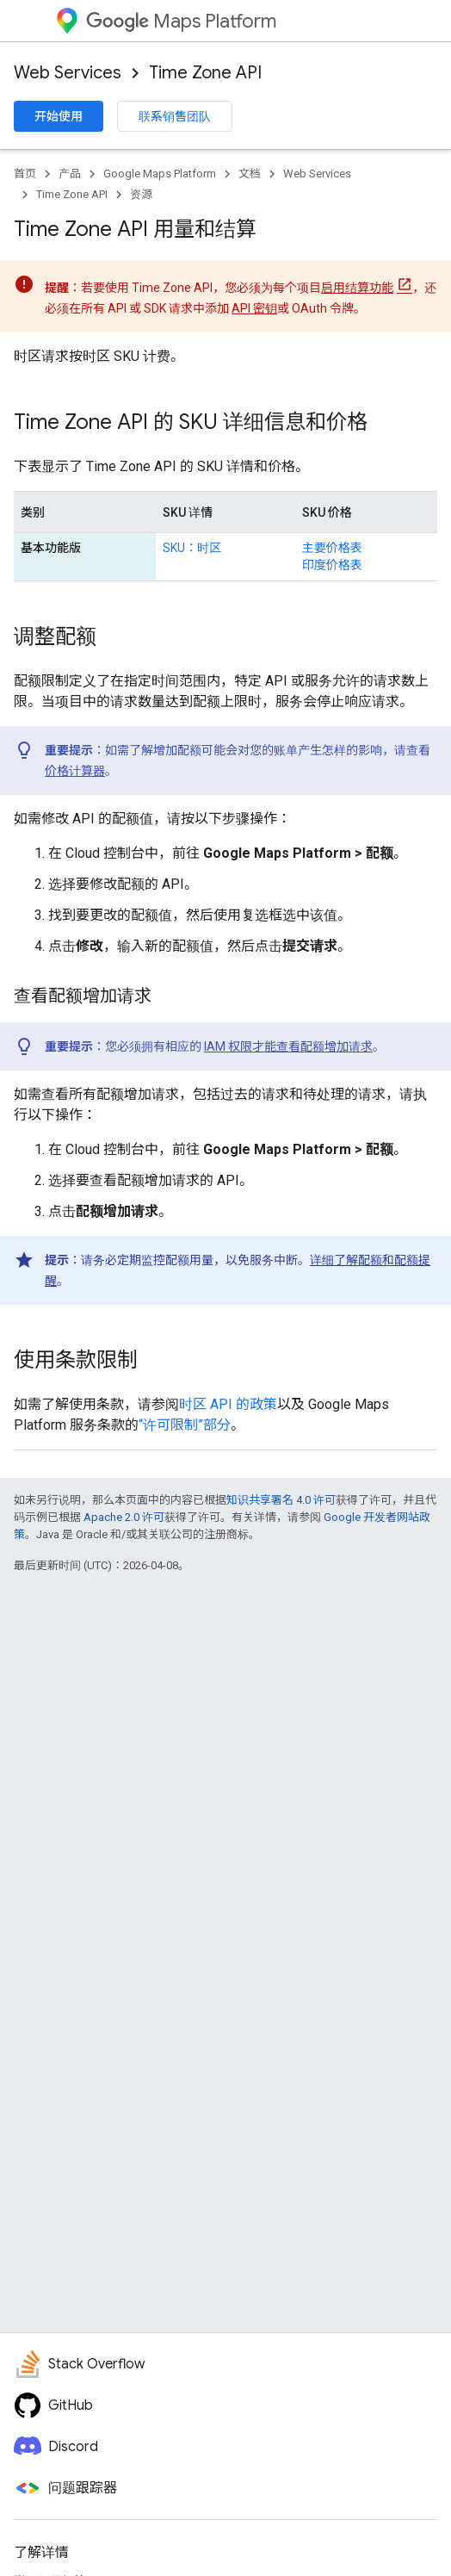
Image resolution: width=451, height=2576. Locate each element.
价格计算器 (75, 771)
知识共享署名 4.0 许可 (281, 1499)
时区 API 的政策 (228, 1404)
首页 (25, 173)
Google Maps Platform (159, 173)
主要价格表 (332, 548)
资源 (141, 194)
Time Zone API (205, 73)
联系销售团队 (175, 116)
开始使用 (58, 116)
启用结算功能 (357, 288)
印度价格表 (332, 565)
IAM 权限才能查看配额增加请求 (288, 1046)
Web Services (67, 73)
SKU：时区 (192, 548)
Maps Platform (181, 21)
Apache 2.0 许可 (123, 1517)
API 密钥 (254, 308)
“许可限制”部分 (185, 1425)
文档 (249, 173)
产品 (70, 173)
